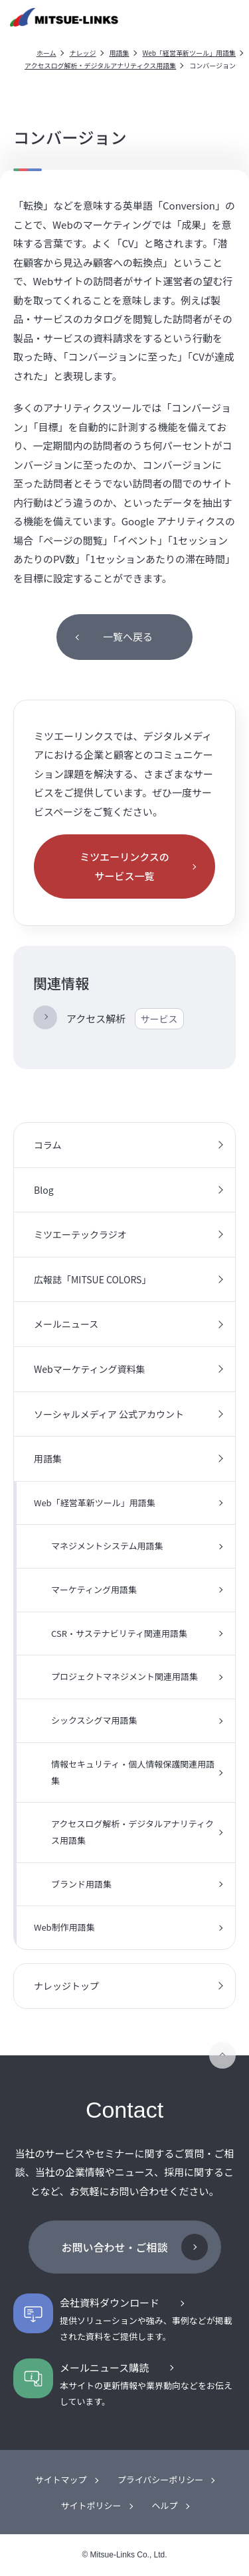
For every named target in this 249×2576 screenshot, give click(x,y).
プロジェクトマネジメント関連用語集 (124, 1676)
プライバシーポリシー (161, 2479)
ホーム (46, 53)
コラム (48, 1144)
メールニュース (66, 1323)
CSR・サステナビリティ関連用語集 (119, 1633)
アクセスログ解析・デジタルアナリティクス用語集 (100, 65)
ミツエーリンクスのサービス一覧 (124, 866)
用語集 (119, 53)
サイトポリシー (90, 2505)
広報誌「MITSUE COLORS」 (92, 1279)
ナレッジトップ (66, 1985)
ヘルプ (165, 2505)
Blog (44, 1189)
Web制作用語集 (64, 1927)
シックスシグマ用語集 (94, 1720)
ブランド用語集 (81, 1884)
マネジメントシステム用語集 (107, 1545)
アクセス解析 (125, 1018)
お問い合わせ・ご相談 (114, 2247)
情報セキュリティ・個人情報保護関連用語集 (132, 1772)
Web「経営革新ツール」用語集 (189, 53)
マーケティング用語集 (94, 1589)
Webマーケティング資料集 (89, 1369)
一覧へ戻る (128, 636)
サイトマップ (61, 2479)
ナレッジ (83, 53)
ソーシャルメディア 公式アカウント (109, 1414)
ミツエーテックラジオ (80, 1234)
